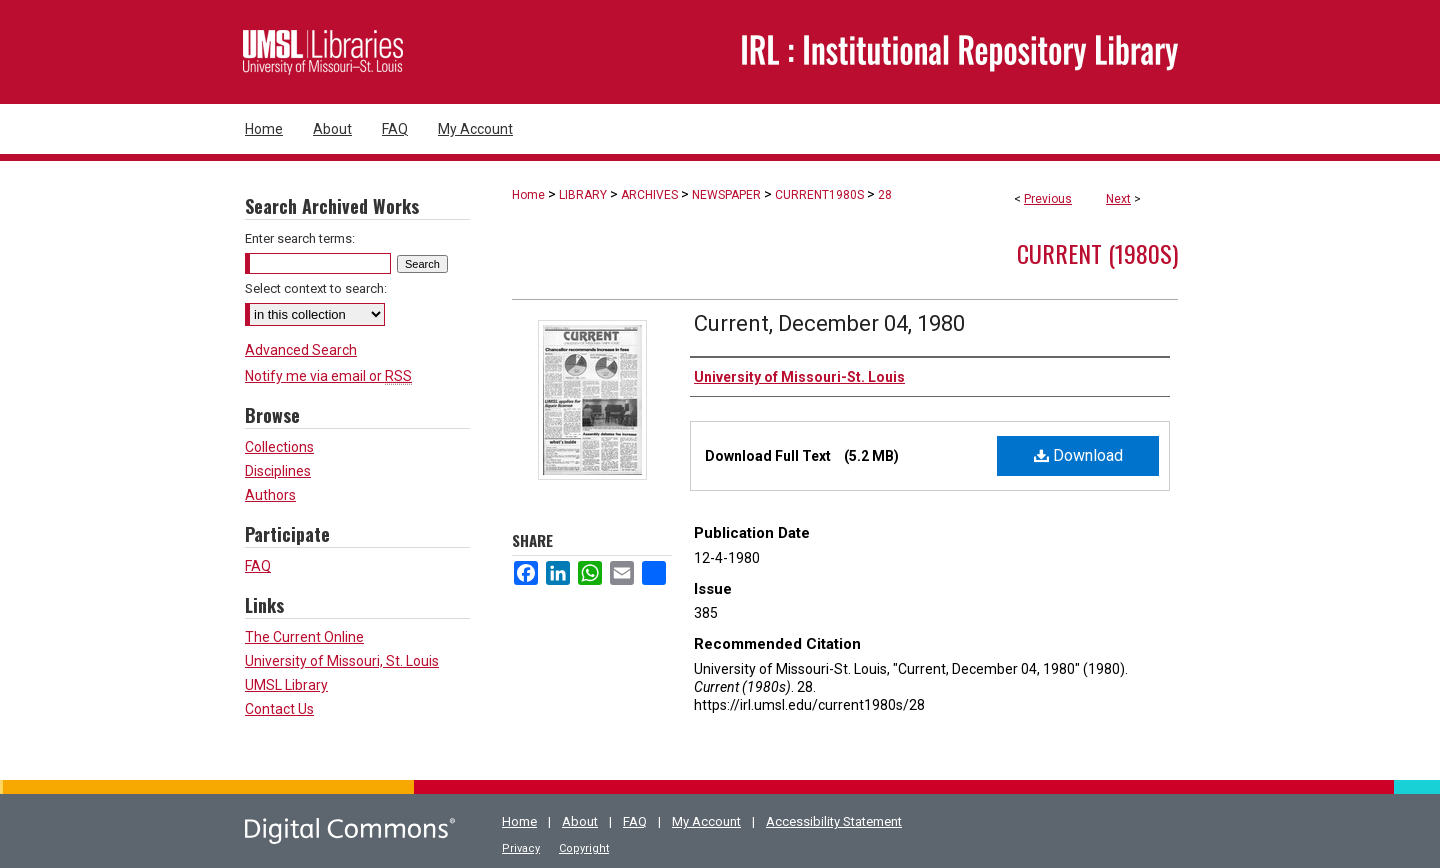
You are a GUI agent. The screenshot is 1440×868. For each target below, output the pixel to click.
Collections (279, 447)
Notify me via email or (328, 376)
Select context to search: (316, 288)
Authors (270, 495)
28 (885, 195)
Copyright (584, 848)
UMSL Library (286, 685)
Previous (1048, 199)
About (580, 821)
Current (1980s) (1097, 253)
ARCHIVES (649, 195)
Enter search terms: (300, 238)
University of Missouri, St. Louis (342, 661)
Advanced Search (301, 350)
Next (1118, 199)
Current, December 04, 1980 (829, 323)
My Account (706, 821)
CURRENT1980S (819, 195)
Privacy (521, 848)
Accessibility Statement (834, 821)
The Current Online (304, 637)
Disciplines (278, 471)
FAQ (258, 566)
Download (1078, 455)
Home (528, 195)
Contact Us (279, 709)
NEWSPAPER (726, 195)
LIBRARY (583, 195)
